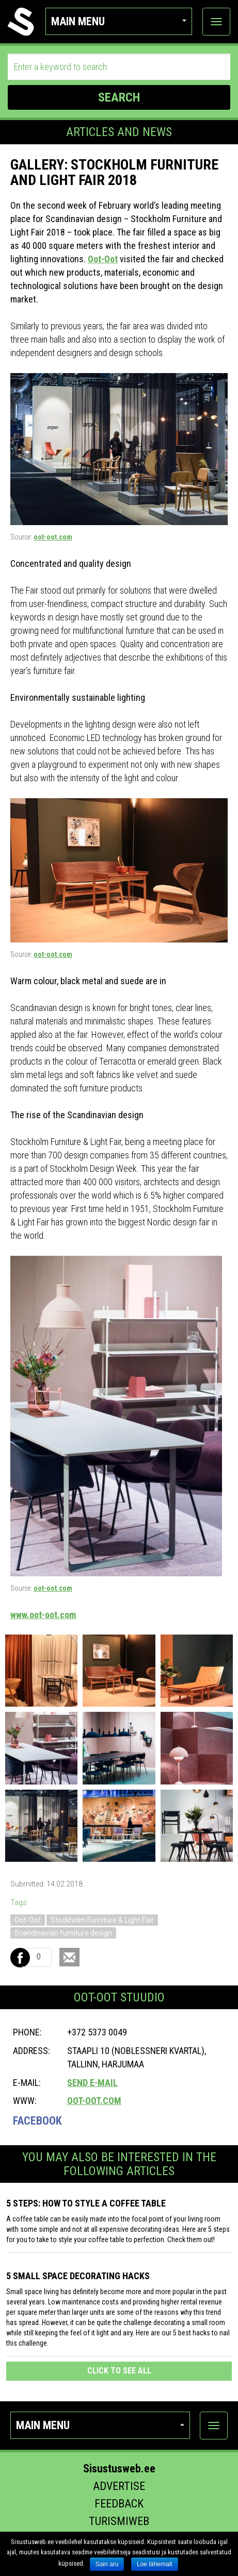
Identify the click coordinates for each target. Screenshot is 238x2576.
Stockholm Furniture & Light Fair (102, 1920)
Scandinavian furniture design (63, 1933)
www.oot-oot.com (43, 1614)
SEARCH (119, 97)
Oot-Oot (103, 259)
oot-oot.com (53, 537)
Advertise (119, 2486)
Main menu (118, 21)
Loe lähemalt (154, 2564)
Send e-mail (92, 2082)
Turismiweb (119, 2521)
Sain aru (107, 2564)
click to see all (119, 2371)
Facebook (37, 2120)
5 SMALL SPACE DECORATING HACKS (78, 2275)
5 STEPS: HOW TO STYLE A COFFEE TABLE (86, 2203)
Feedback (119, 2503)
